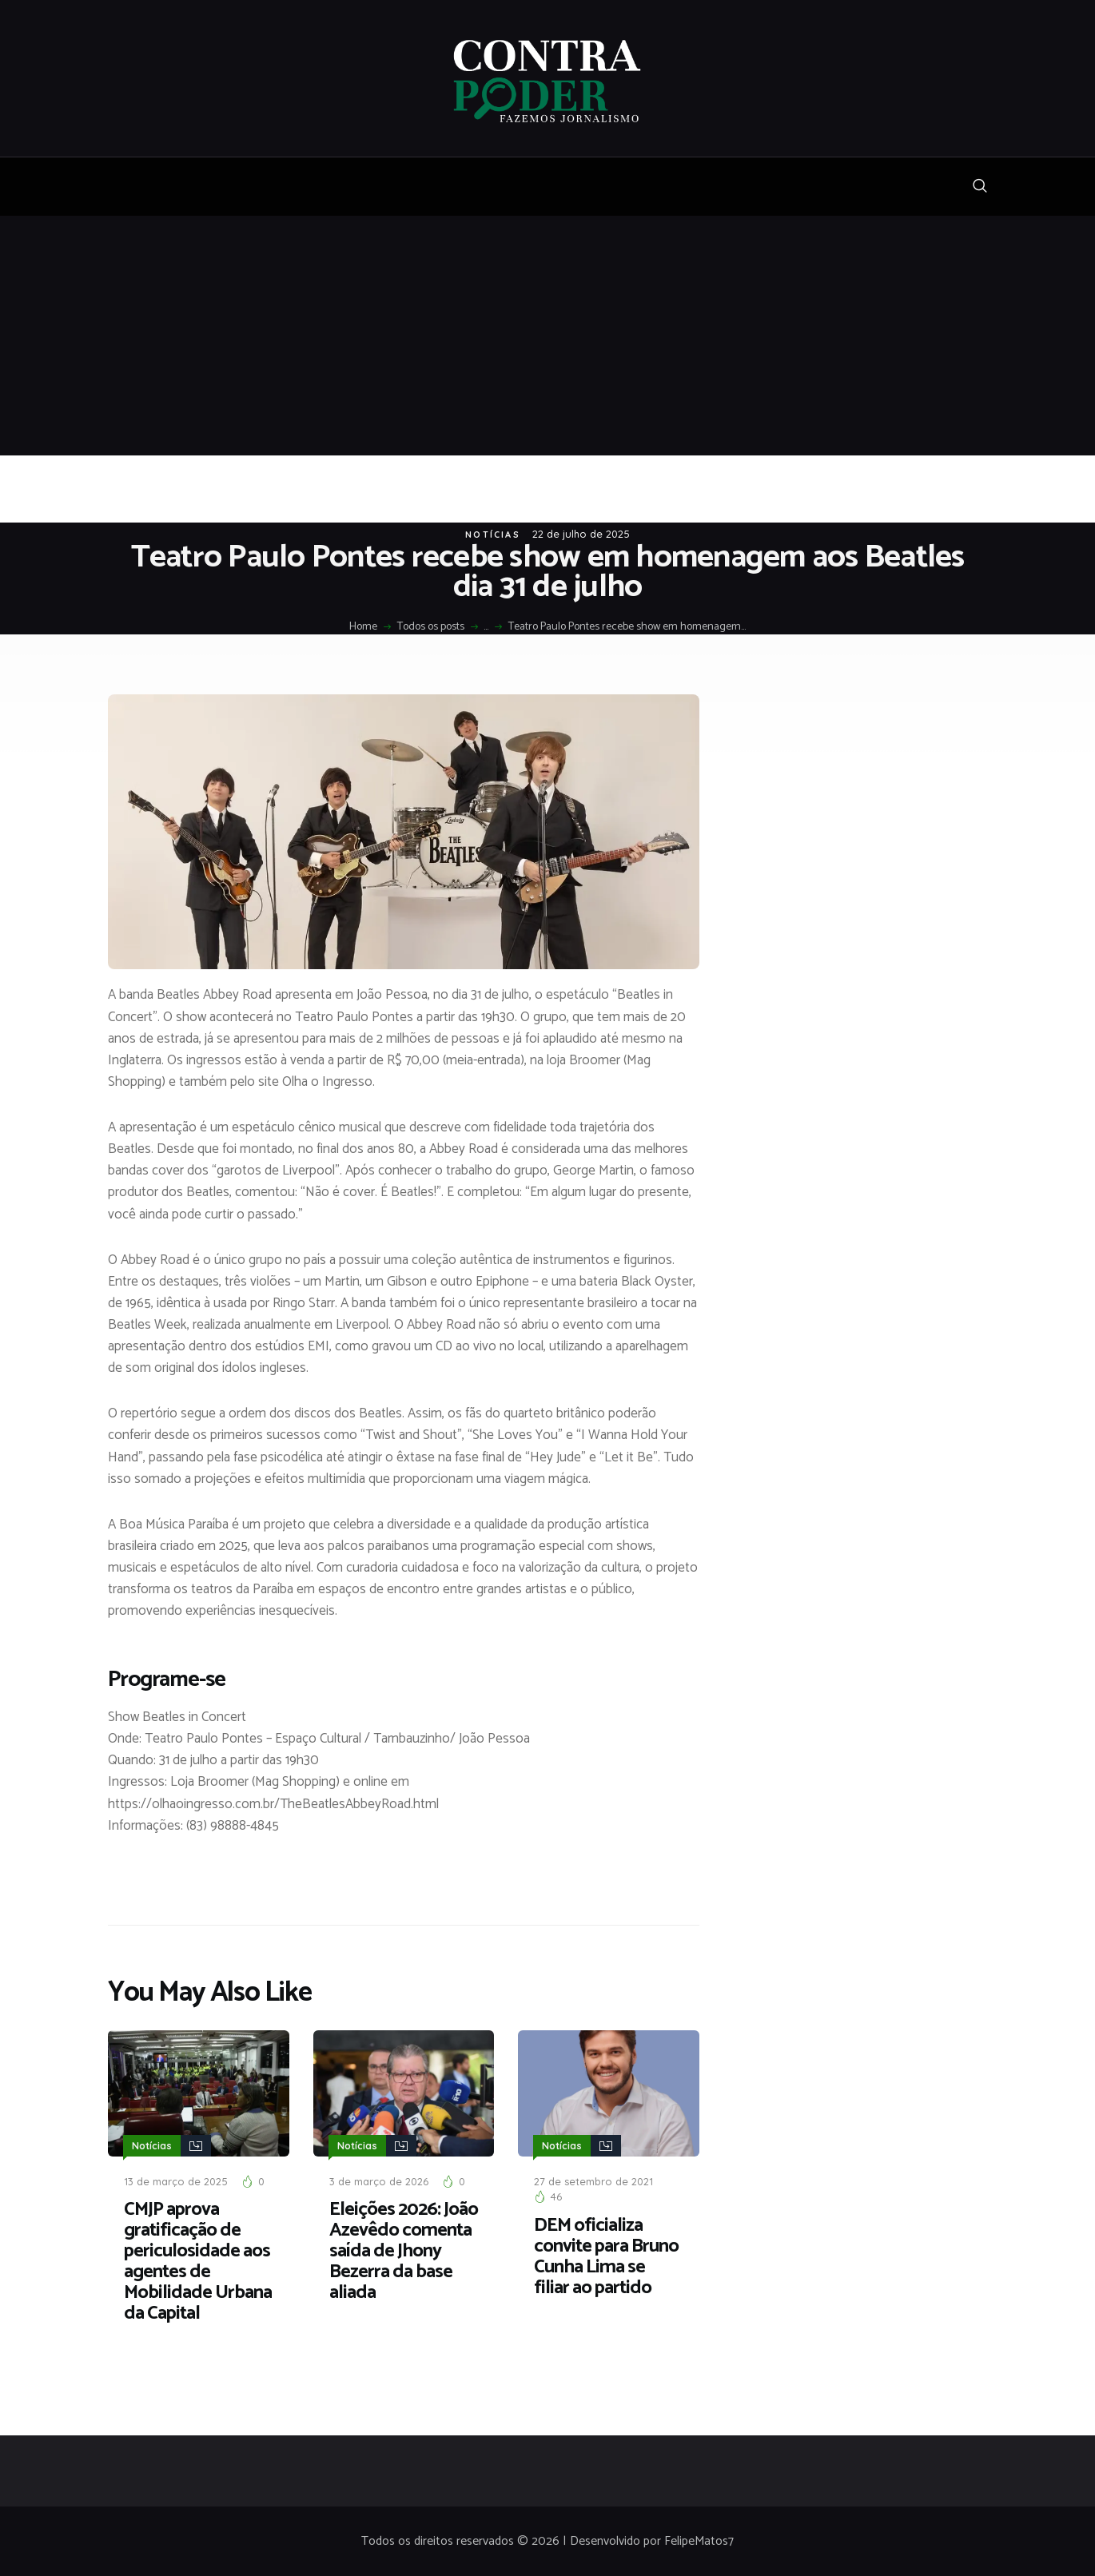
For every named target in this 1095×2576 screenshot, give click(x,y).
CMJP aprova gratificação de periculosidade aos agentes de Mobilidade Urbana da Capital (198, 2259)
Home (363, 627)
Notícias (492, 534)
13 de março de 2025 (176, 2179)
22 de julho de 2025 (581, 533)
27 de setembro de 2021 (593, 2179)
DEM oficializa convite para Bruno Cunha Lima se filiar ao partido (606, 2254)
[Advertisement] (547, 335)
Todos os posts (430, 627)
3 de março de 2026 (378, 2179)
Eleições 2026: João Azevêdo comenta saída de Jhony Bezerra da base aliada (403, 2249)
